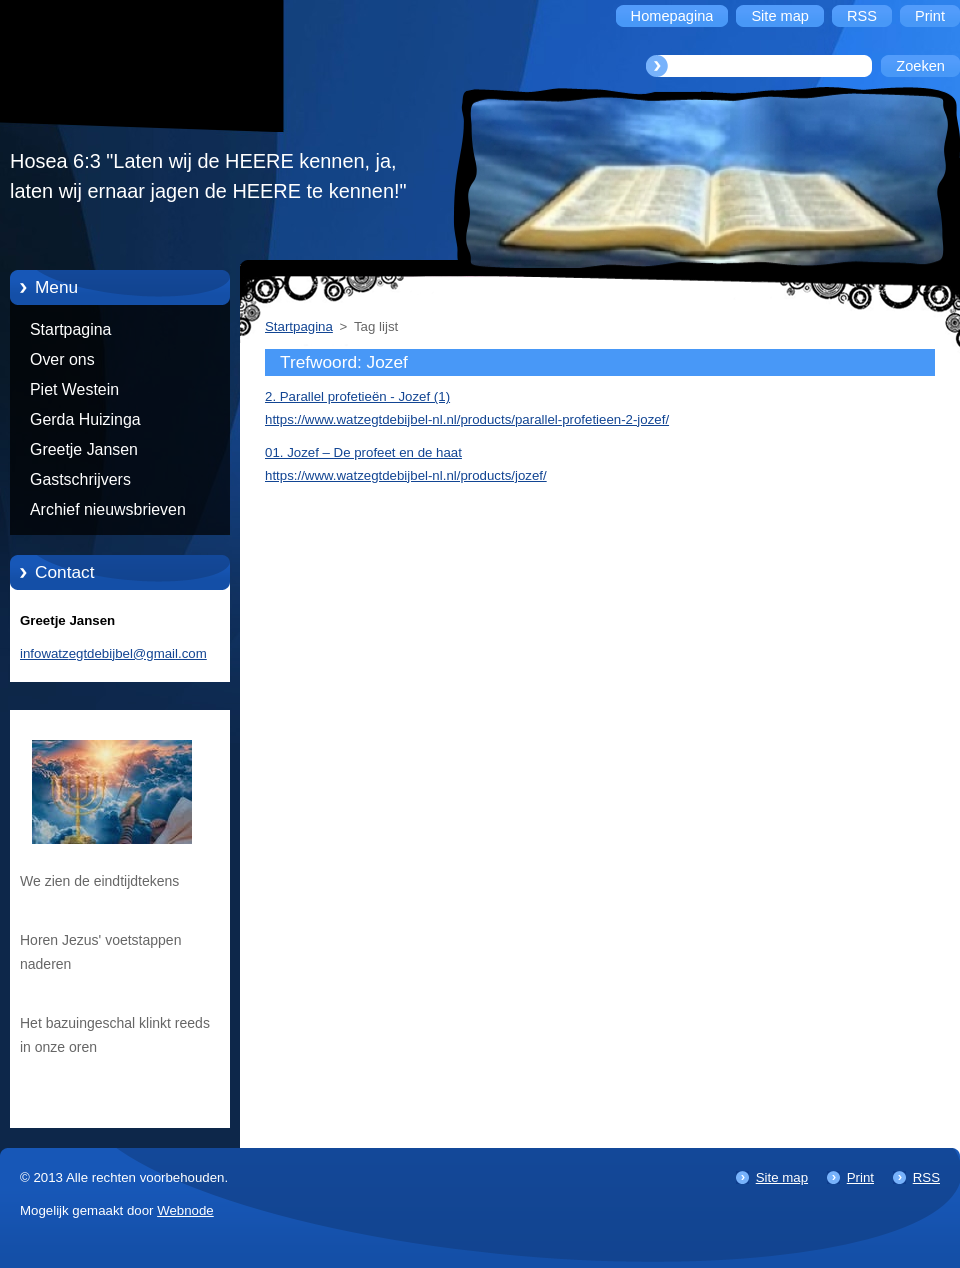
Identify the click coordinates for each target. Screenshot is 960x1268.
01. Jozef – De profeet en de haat (363, 452)
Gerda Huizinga (85, 419)
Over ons (62, 359)
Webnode (185, 1210)
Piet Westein (74, 389)
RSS (926, 1177)
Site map (782, 1177)
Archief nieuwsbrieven (108, 509)
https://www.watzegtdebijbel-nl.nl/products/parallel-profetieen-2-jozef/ (467, 419)
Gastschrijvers (80, 479)
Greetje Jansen (84, 449)
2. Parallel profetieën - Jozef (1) (357, 396)
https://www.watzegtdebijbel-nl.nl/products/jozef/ (406, 475)
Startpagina (70, 329)
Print (860, 1177)
